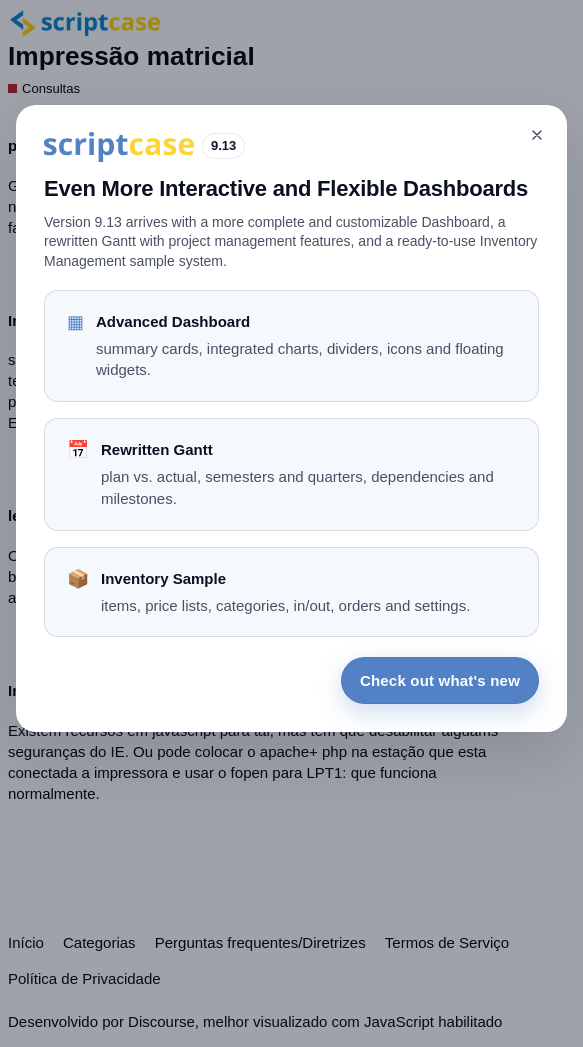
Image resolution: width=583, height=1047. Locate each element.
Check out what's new (440, 680)
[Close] (537, 135)
